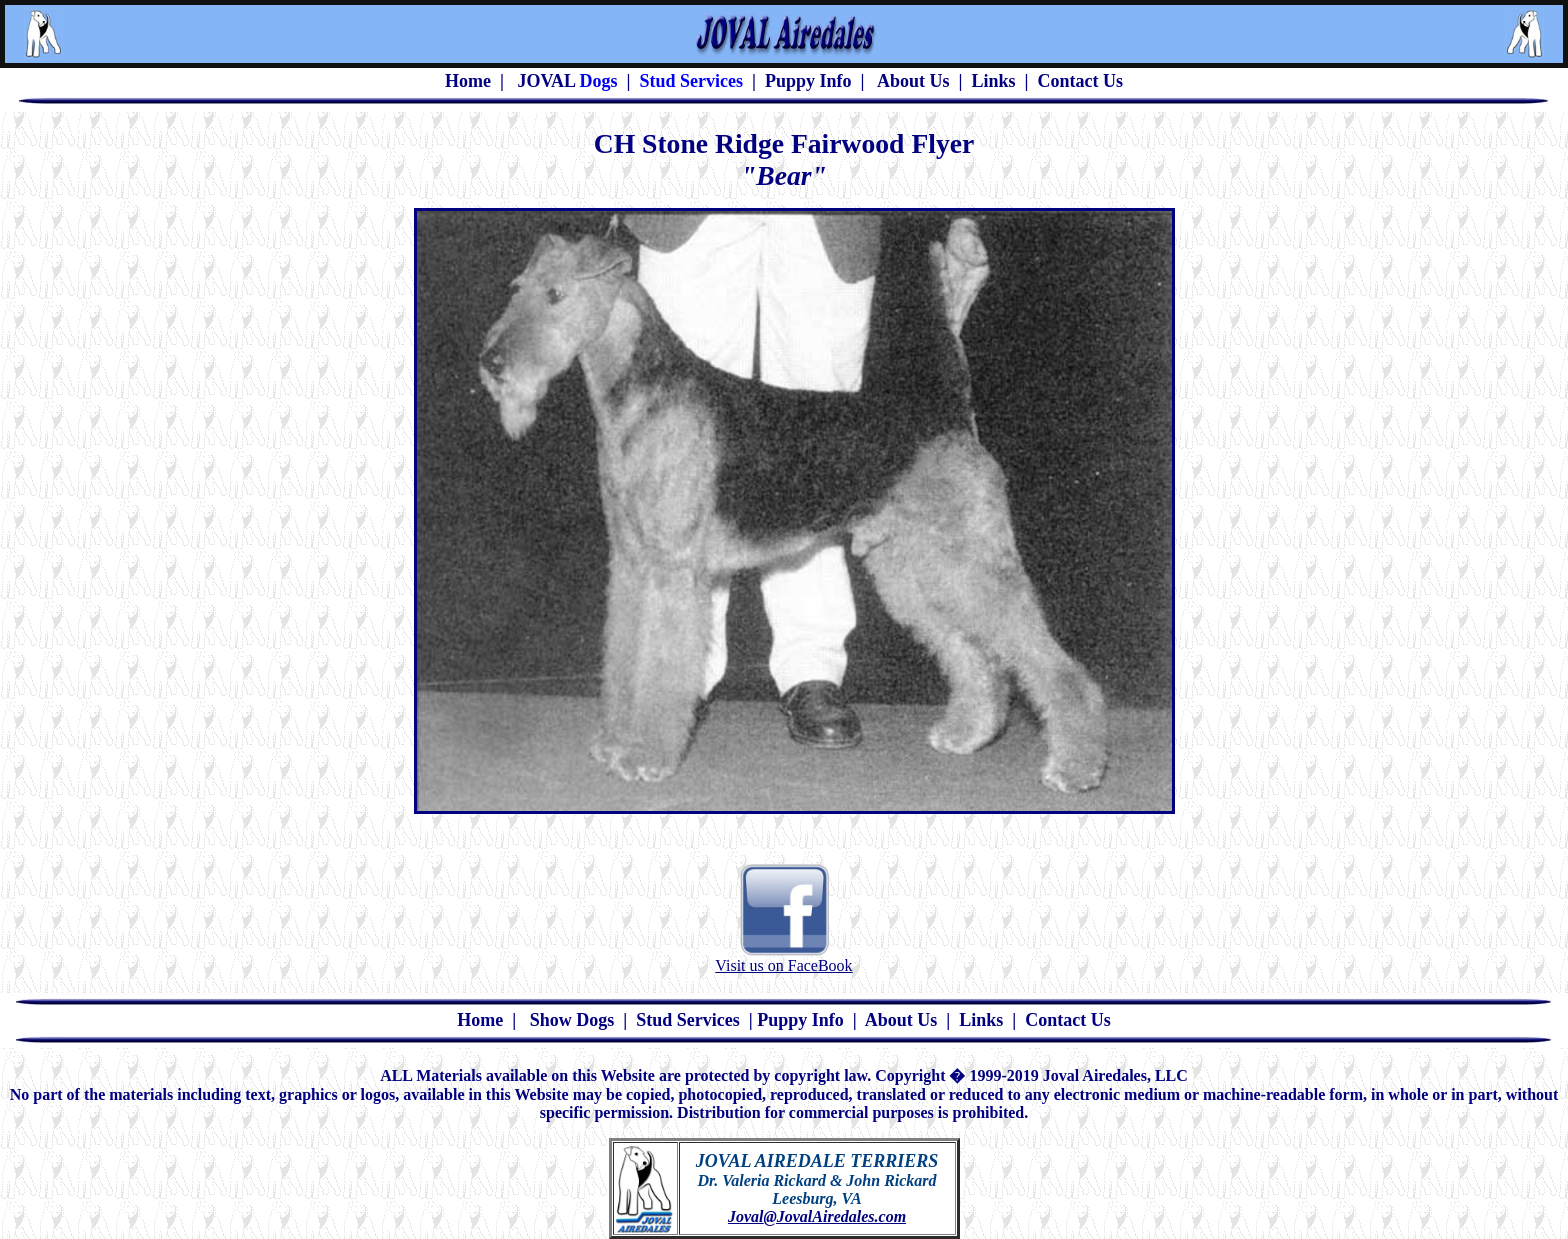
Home (480, 1020)
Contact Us (1081, 81)
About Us (913, 81)
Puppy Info (808, 81)
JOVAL (546, 81)
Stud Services (688, 1020)
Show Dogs (572, 1020)
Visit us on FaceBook (783, 965)
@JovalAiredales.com (834, 1216)
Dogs (596, 81)
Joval (746, 1216)
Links (994, 81)
